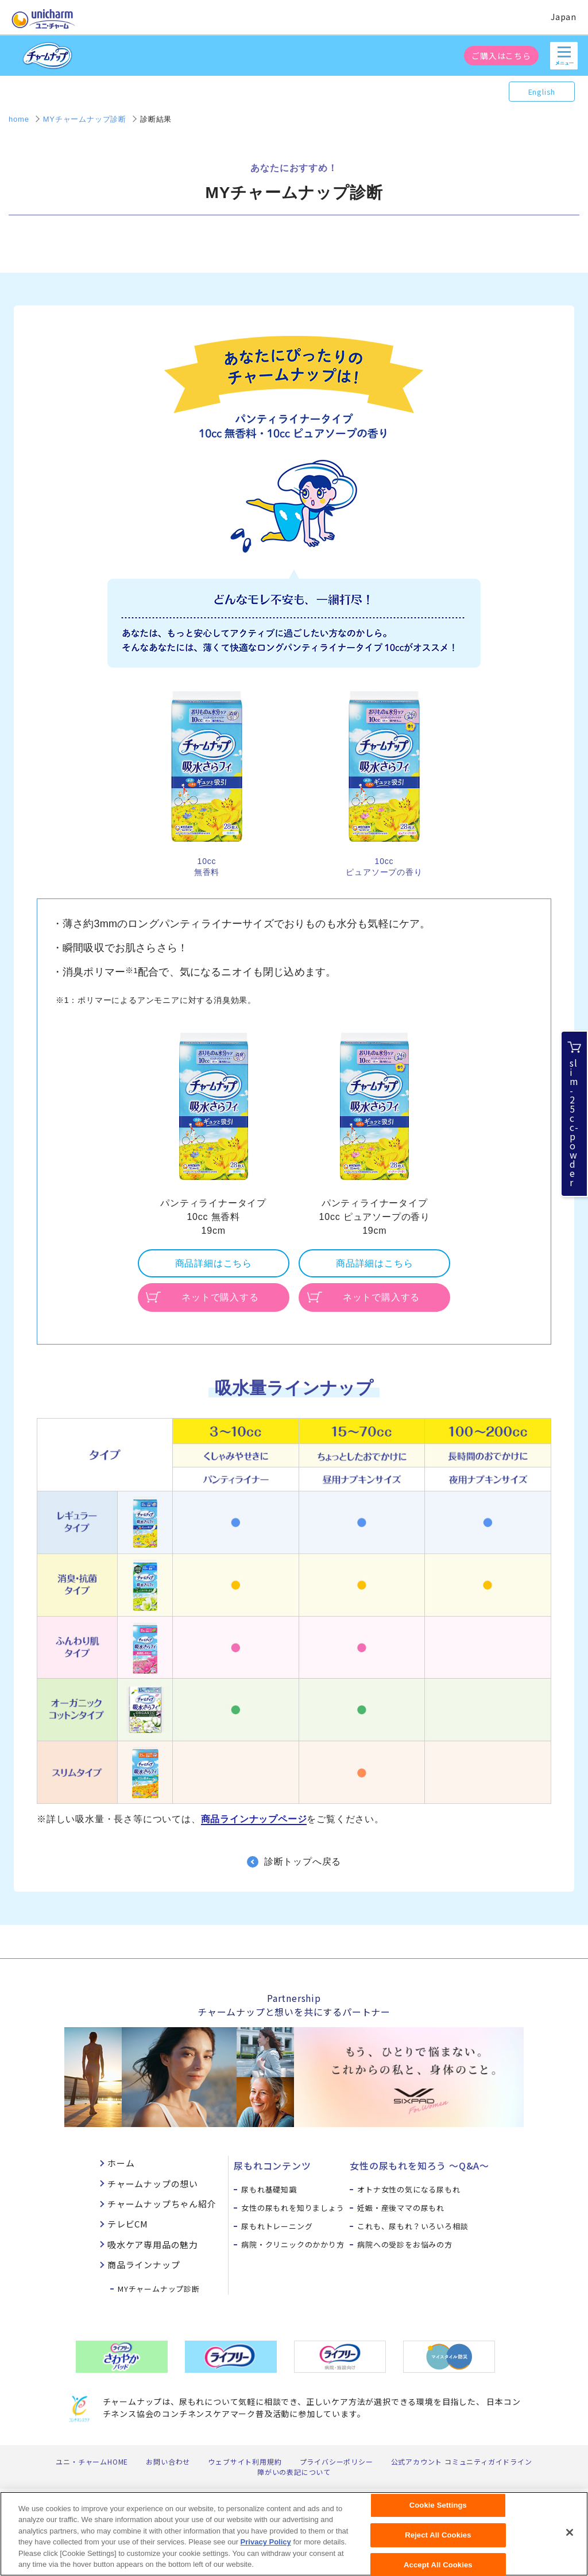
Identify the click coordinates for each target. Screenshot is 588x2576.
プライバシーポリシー (336, 2461)
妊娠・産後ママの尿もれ (400, 2207)
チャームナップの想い (152, 2184)
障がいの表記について (294, 2472)
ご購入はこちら (501, 55)
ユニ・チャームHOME (92, 2461)
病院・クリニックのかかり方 (292, 2244)
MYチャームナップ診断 (159, 2288)
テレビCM (127, 2224)
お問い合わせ (168, 2461)
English (542, 91)
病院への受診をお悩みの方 (404, 2244)
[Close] (569, 2538)
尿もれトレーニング (276, 2226)
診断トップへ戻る (302, 1861)
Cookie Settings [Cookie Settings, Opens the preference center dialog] (438, 2511)
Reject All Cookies (438, 2541)
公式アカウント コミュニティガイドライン (461, 2461)
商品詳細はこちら (213, 1263)
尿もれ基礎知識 (269, 2189)
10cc (207, 861)
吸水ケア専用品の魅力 (152, 2244)
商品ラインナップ (143, 2265)
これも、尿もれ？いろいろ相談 (412, 2226)
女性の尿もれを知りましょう (292, 2207)
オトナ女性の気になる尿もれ (408, 2189)
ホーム (120, 2163)
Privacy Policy (266, 2548)
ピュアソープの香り (384, 872)
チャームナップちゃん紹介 (161, 2204)
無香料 (206, 872)
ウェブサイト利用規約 (244, 2461)
